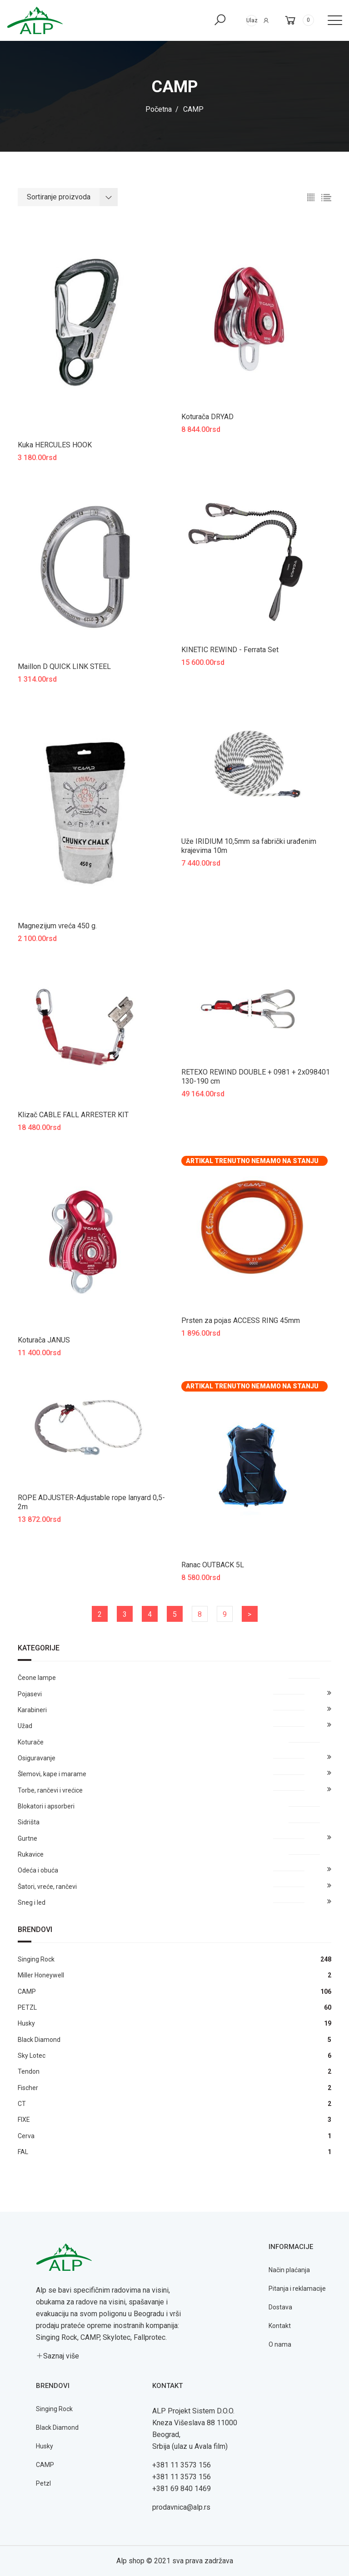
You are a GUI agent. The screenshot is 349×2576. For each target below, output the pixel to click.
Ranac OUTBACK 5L (212, 1564)
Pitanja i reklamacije (297, 2288)
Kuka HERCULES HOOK (55, 445)
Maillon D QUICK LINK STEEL (64, 666)
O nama (280, 2344)
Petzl (43, 2483)
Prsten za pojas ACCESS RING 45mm (240, 1320)
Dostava (280, 2307)
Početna (158, 109)
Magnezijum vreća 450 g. (57, 925)
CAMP (45, 2464)
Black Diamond (57, 2427)
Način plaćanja (289, 2270)
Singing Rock (54, 2409)
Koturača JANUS (44, 1340)
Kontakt (280, 2325)
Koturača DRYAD (207, 416)
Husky (44, 2446)
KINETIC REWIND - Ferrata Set (230, 649)
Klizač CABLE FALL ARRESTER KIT (73, 1114)
